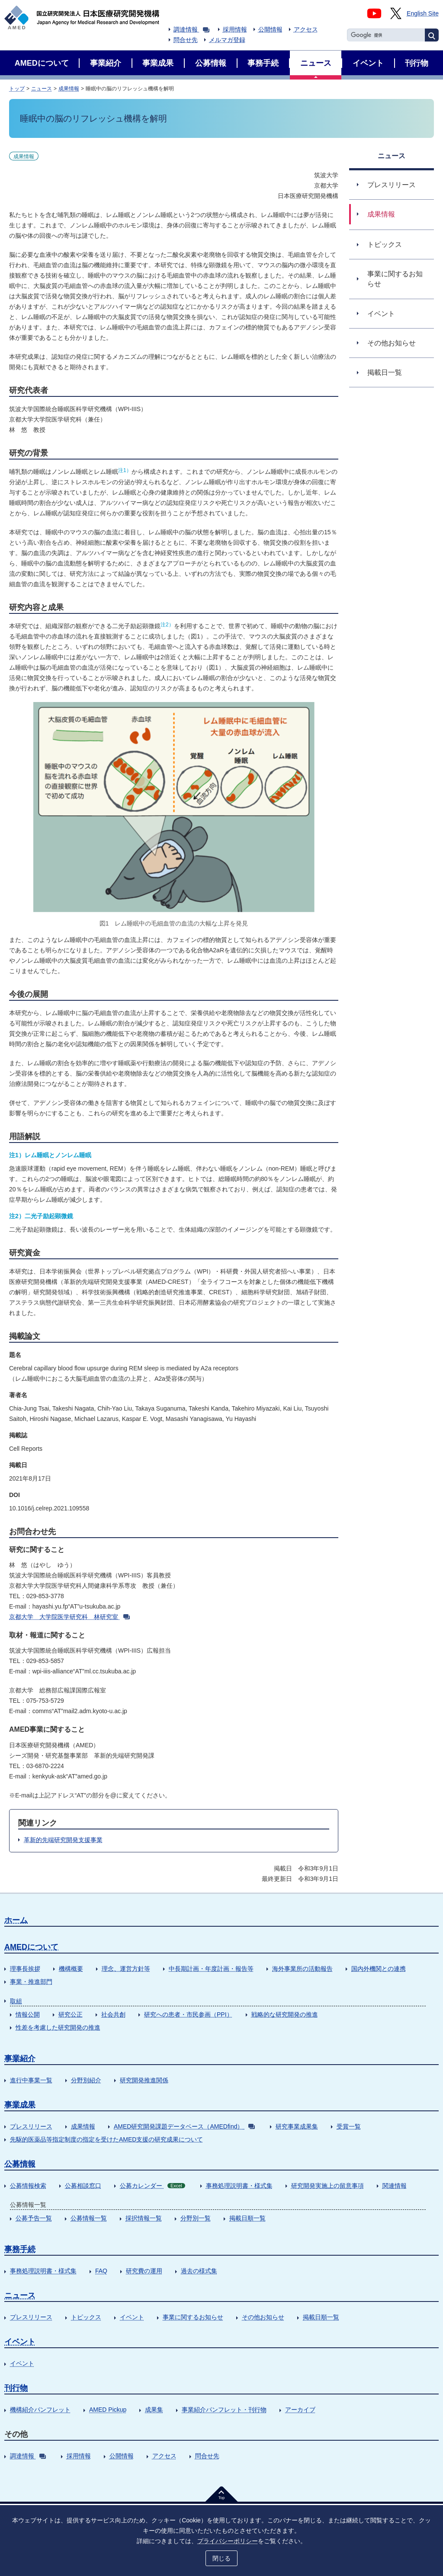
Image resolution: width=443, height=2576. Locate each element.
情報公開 (28, 2014)
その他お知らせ (263, 2317)
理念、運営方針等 (126, 1968)
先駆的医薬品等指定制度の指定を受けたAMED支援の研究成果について (106, 2139)
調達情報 (191, 29)
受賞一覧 (349, 2126)
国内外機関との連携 (378, 1968)
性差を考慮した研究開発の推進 (58, 2027)
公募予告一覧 (34, 2218)
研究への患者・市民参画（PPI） (188, 2014)
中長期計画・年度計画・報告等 (211, 1968)
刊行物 (16, 2388)
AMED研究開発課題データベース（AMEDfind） (184, 2126)
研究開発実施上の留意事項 (327, 2185)
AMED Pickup (107, 2409)
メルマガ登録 (227, 39)
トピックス (86, 2317)
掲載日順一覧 (247, 2218)
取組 (16, 2001)
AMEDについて (31, 1947)
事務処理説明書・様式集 (239, 2185)
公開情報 (270, 29)
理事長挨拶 (25, 1968)
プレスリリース (31, 2126)
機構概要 (71, 1968)
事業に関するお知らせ (193, 2317)
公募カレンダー (152, 2185)
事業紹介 (19, 2058)
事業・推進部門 (31, 1981)
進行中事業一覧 (31, 2080)
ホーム (16, 1920)
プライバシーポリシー (227, 2540)
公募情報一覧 (89, 2218)
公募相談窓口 (83, 2185)
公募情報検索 (28, 2185)
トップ (17, 89)
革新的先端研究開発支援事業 (63, 1839)
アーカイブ (300, 2409)
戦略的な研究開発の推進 (284, 2014)
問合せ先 (185, 39)
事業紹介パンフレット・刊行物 (224, 2409)
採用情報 (235, 29)
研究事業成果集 (297, 2126)
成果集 (154, 2409)
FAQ (101, 2270)
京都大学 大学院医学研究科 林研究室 (69, 1616)
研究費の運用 (144, 2270)
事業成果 (19, 2104)
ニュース (41, 89)
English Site (423, 13)
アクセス (306, 29)
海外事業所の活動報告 (302, 1968)
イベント (132, 2317)
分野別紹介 (86, 2080)
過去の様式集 (199, 2270)
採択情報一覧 (143, 2218)
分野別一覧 (195, 2218)
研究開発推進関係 (144, 2080)
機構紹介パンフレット (40, 2409)
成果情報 (68, 89)
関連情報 (394, 2185)
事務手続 (19, 2249)
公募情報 (19, 2164)
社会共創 (113, 2014)
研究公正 (70, 2014)
